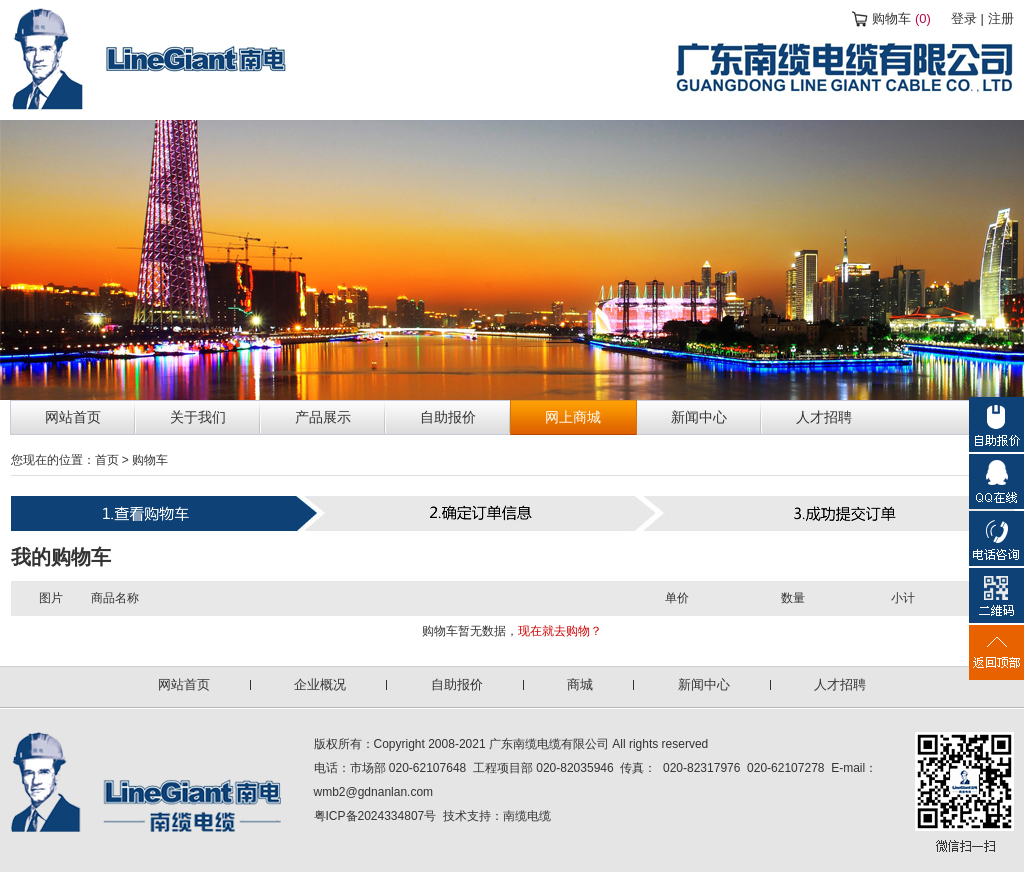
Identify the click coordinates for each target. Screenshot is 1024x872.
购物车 (901, 18)
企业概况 (320, 684)
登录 (964, 18)
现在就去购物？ (560, 631)
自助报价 (457, 684)
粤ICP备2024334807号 (375, 816)
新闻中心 (704, 684)
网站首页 (184, 684)
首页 (107, 460)
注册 (1001, 18)
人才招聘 (840, 684)
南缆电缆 (527, 816)
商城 (580, 684)
